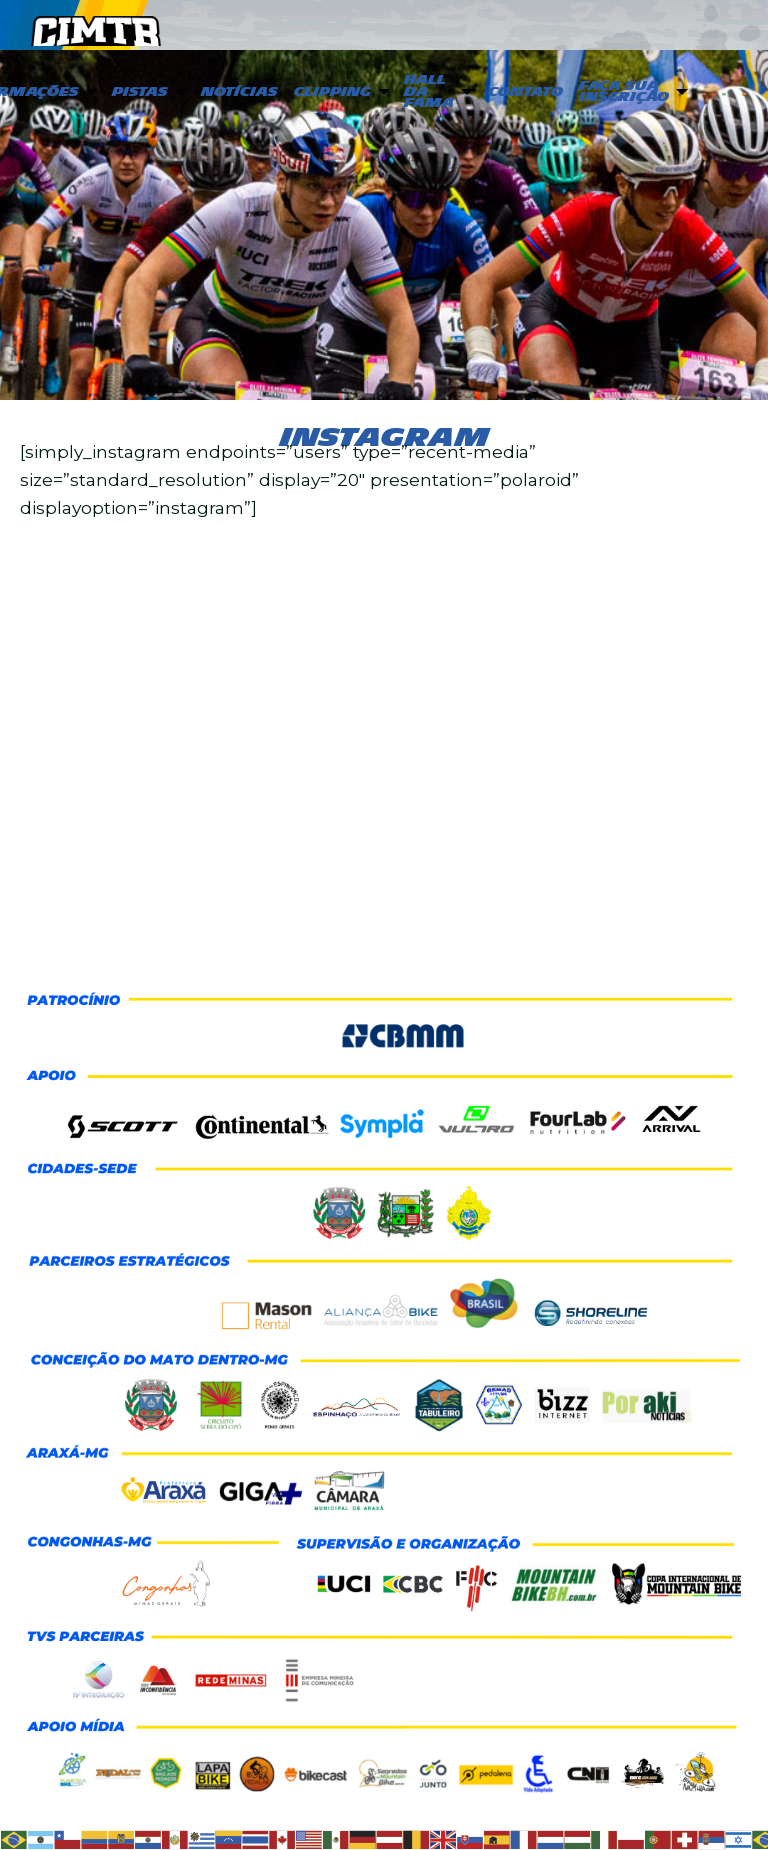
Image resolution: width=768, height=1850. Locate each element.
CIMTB (96, 26)
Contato (525, 92)
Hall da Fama (429, 91)
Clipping (332, 92)
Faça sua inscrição (624, 92)
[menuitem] (147, 93)
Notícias (239, 92)
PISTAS (140, 92)
